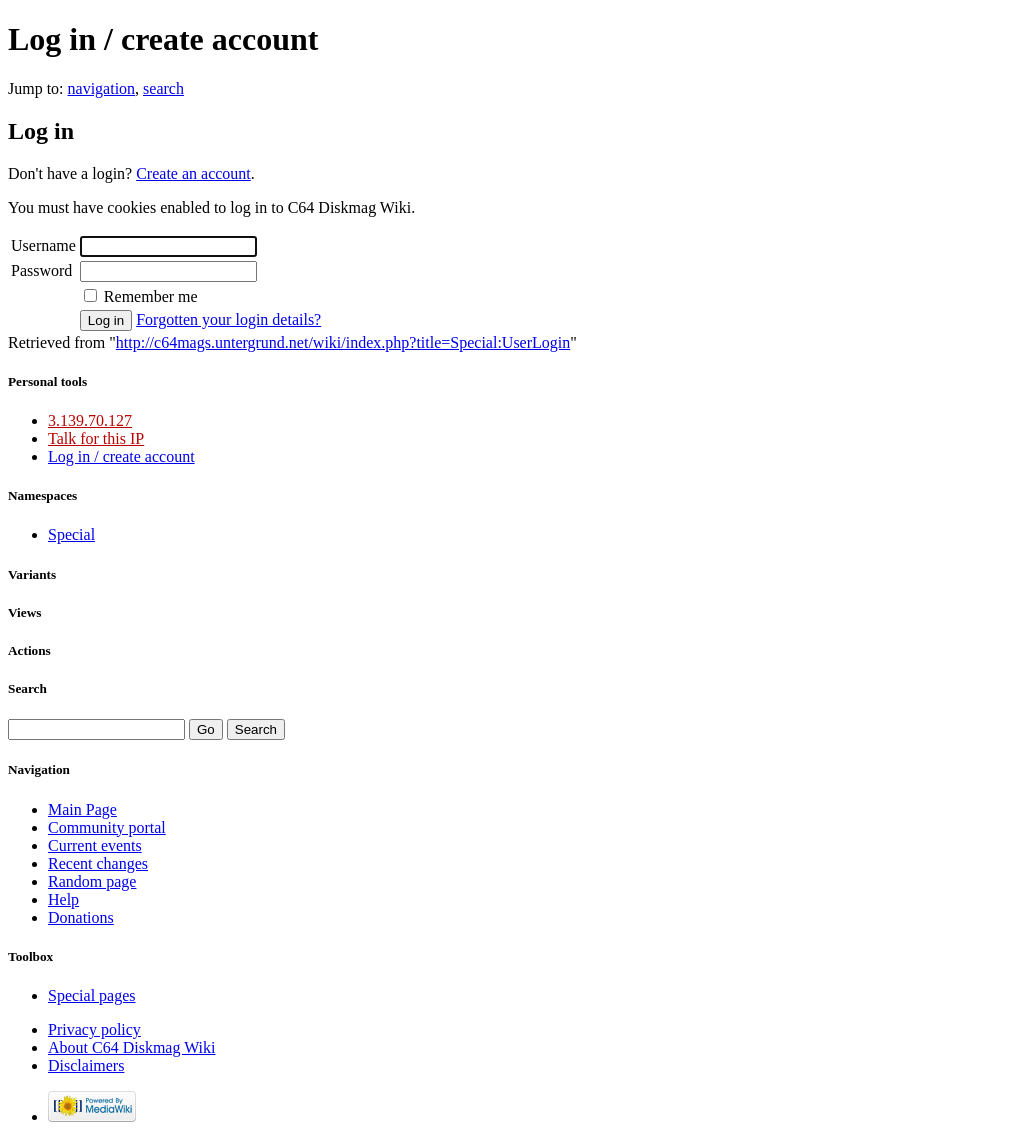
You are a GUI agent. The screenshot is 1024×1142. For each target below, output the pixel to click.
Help (63, 899)
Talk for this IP (96, 438)
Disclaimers (86, 1065)
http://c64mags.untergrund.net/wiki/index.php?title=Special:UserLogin (343, 342)
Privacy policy (94, 1029)
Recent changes (98, 863)
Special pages (92, 995)
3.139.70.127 (90, 420)
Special (71, 534)
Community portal (107, 827)
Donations (81, 917)
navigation (102, 88)
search (163, 88)
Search (27, 688)
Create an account (193, 173)
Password (41, 270)
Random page (92, 881)
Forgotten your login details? (228, 319)
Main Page (82, 809)
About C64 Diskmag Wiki (132, 1047)
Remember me (151, 296)
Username (43, 245)
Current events (95, 845)
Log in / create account (121, 456)
